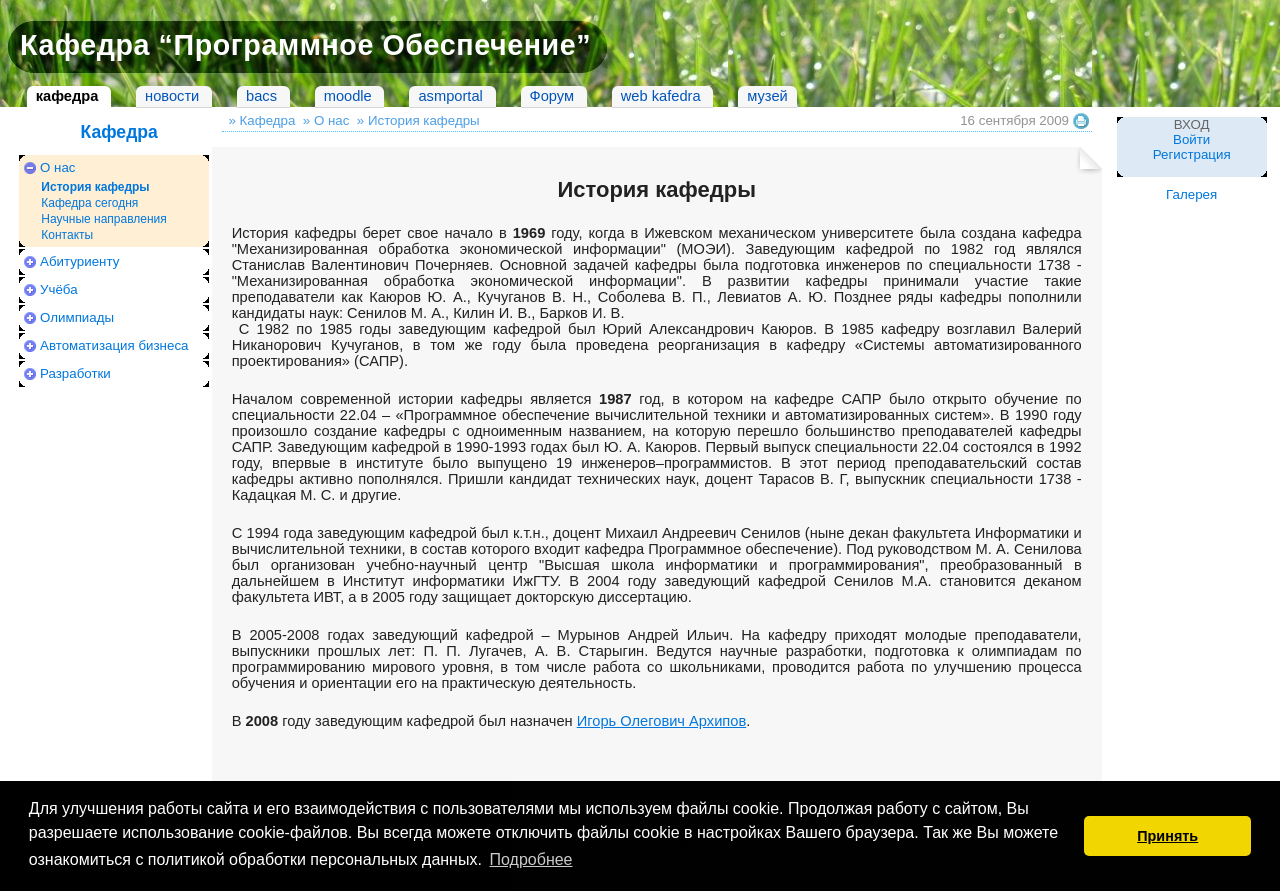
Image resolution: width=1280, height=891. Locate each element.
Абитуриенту (79, 261)
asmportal (450, 96)
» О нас (326, 120)
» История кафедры (418, 120)
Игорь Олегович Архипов (662, 721)
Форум (552, 96)
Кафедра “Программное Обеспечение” (305, 45)
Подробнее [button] (531, 859)
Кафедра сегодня (89, 203)
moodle (348, 96)
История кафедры (95, 187)
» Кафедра (261, 120)
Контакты (67, 235)
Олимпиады (77, 317)
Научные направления (103, 219)
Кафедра (118, 132)
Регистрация (1192, 154)
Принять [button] (1167, 836)
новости (172, 96)
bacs (261, 96)
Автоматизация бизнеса (114, 345)
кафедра (67, 96)
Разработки (75, 373)
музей (767, 96)
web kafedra (661, 96)
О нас (58, 167)
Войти (1191, 139)
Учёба (59, 289)
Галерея (1191, 194)
